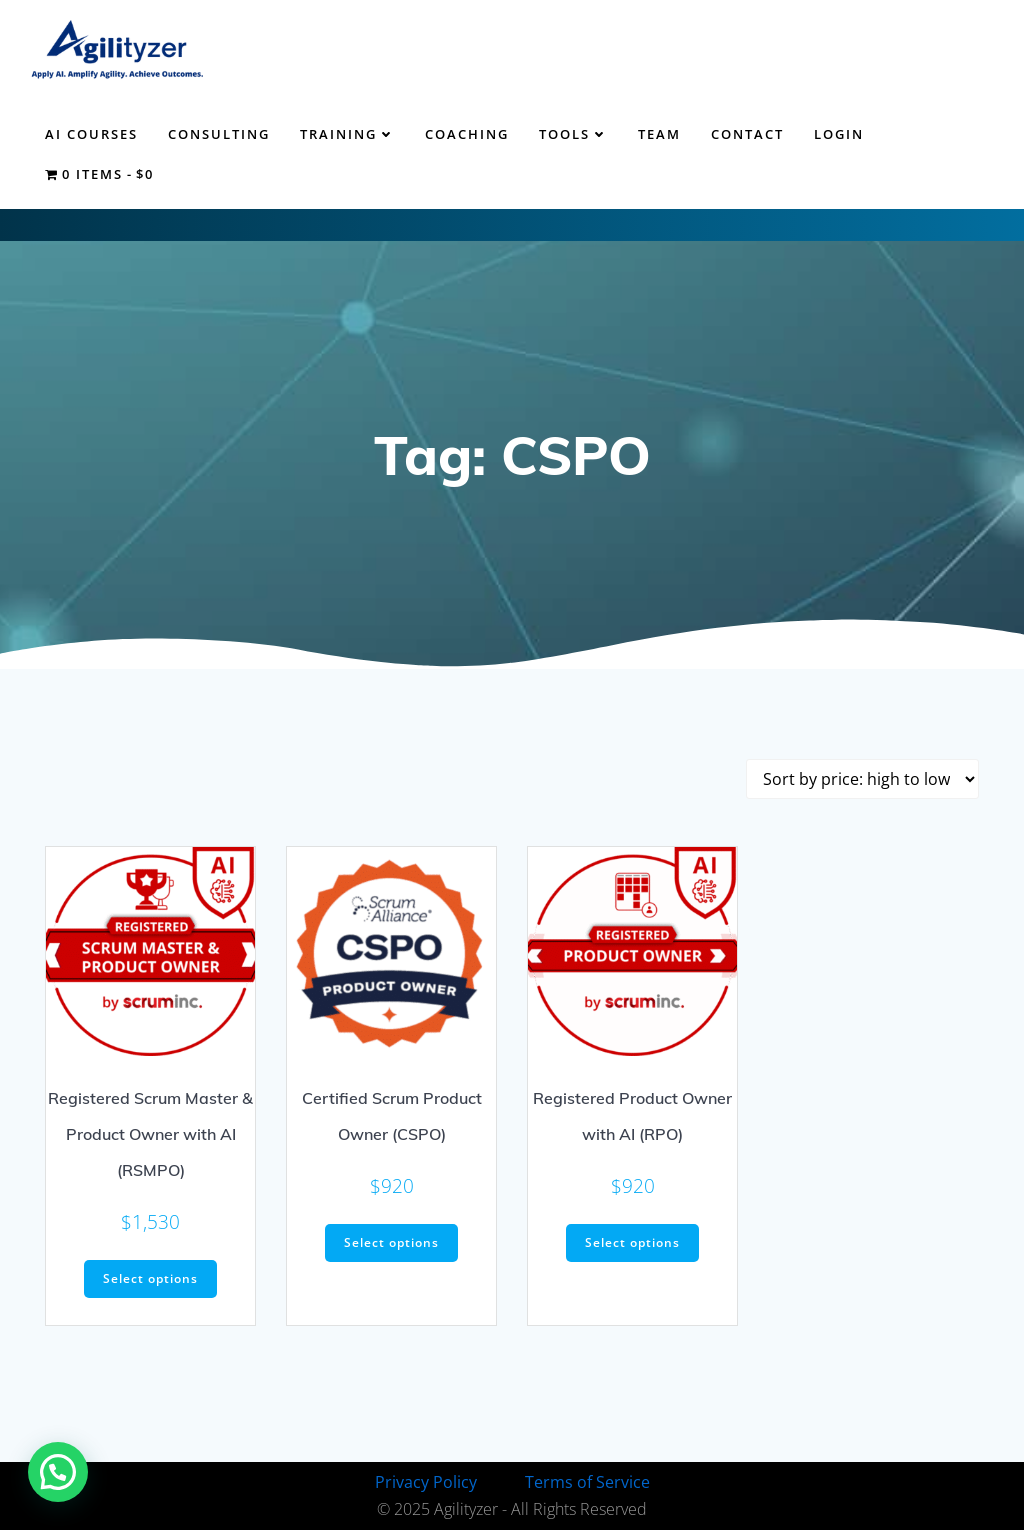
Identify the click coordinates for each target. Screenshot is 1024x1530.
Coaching (467, 134)
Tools (573, 134)
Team (659, 134)
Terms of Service (587, 1482)
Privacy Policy (426, 1482)
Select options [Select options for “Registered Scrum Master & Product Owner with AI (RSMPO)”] (150, 1278)
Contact (747, 134)
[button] (58, 1472)
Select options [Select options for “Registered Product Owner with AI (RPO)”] (632, 1242)
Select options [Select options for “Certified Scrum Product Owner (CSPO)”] (391, 1242)
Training (347, 134)
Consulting (219, 134)
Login (839, 134)
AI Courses (91, 134)
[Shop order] (862, 779)
